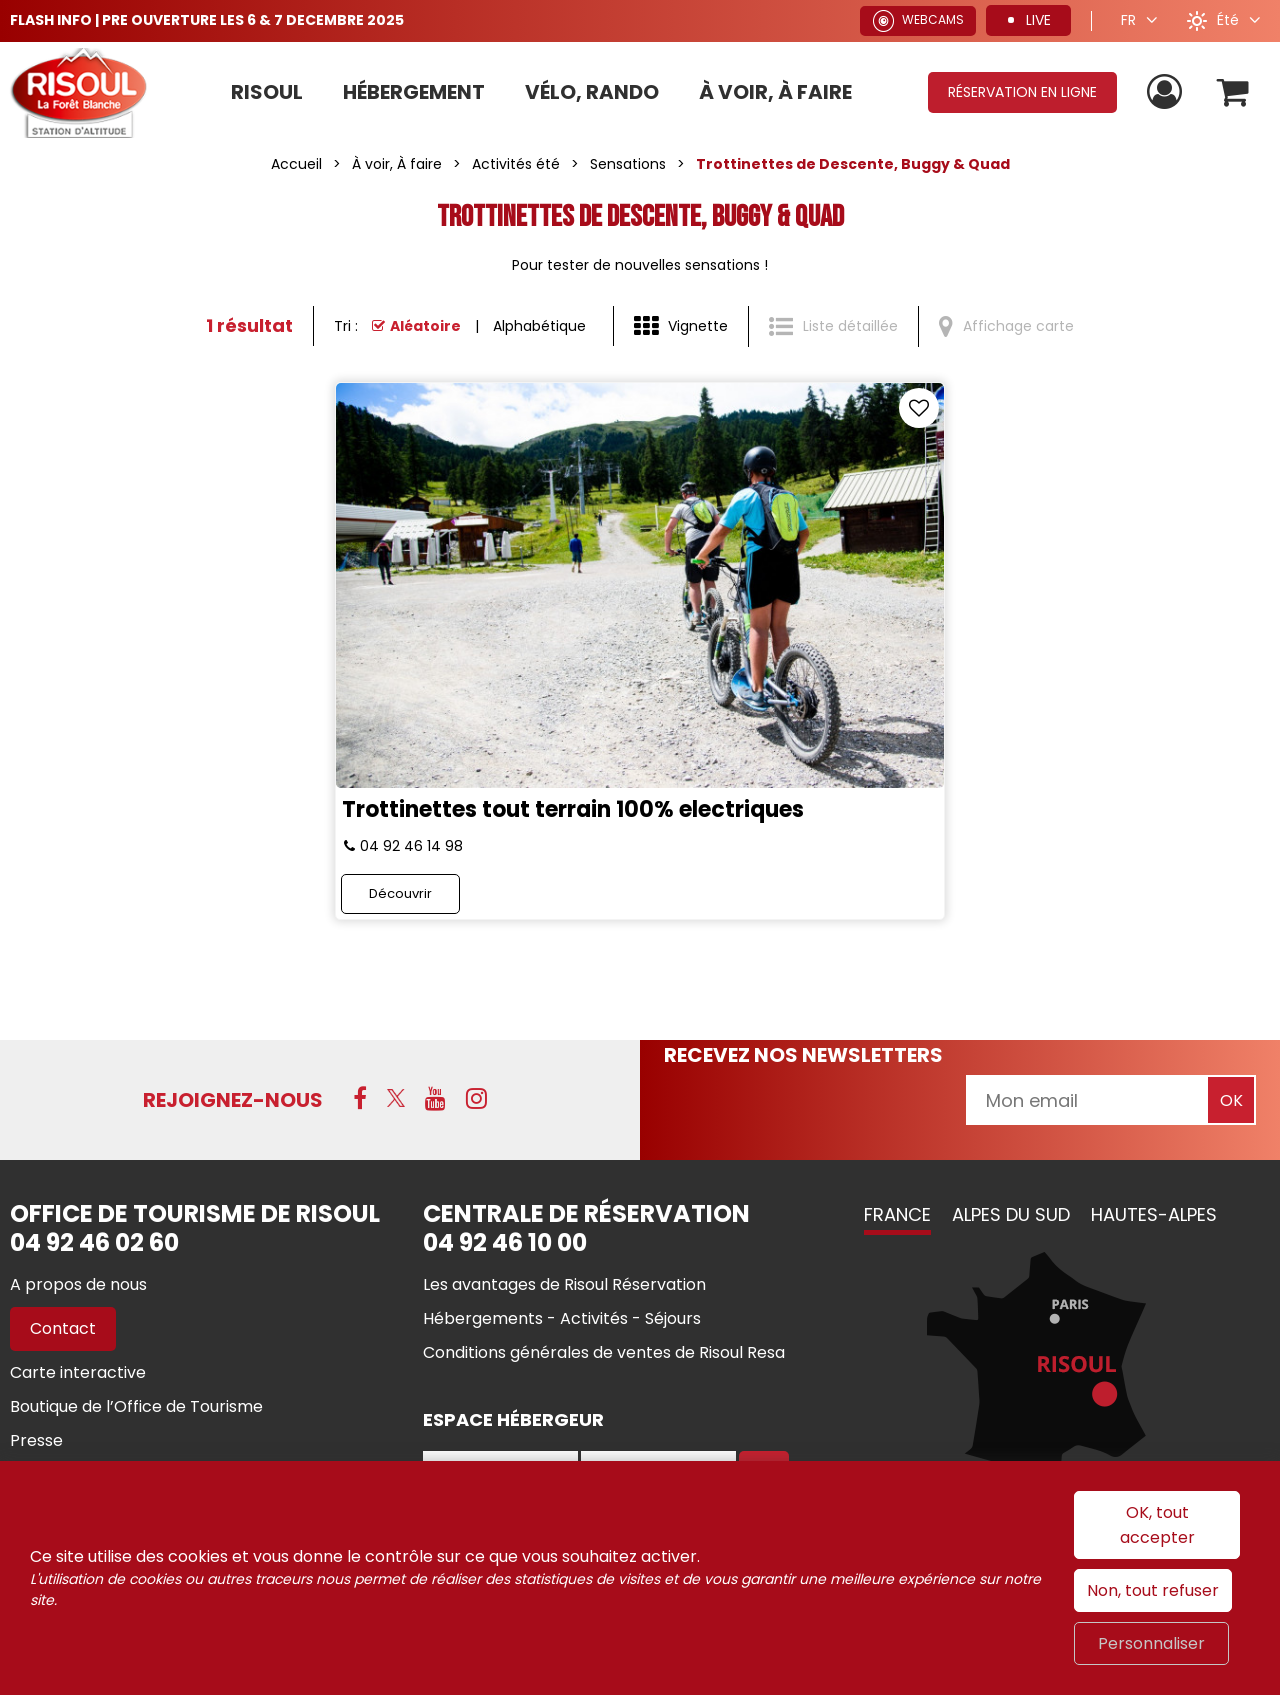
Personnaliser (1151, 1643)
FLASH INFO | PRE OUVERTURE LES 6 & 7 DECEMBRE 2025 (207, 20)
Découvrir (400, 893)
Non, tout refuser (1153, 1590)
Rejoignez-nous (233, 1100)
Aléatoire (425, 326)
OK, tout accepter (1157, 1525)
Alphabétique (539, 326)
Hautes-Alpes (1154, 1214)
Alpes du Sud (1011, 1214)
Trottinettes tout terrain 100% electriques (573, 809)
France (897, 1214)
